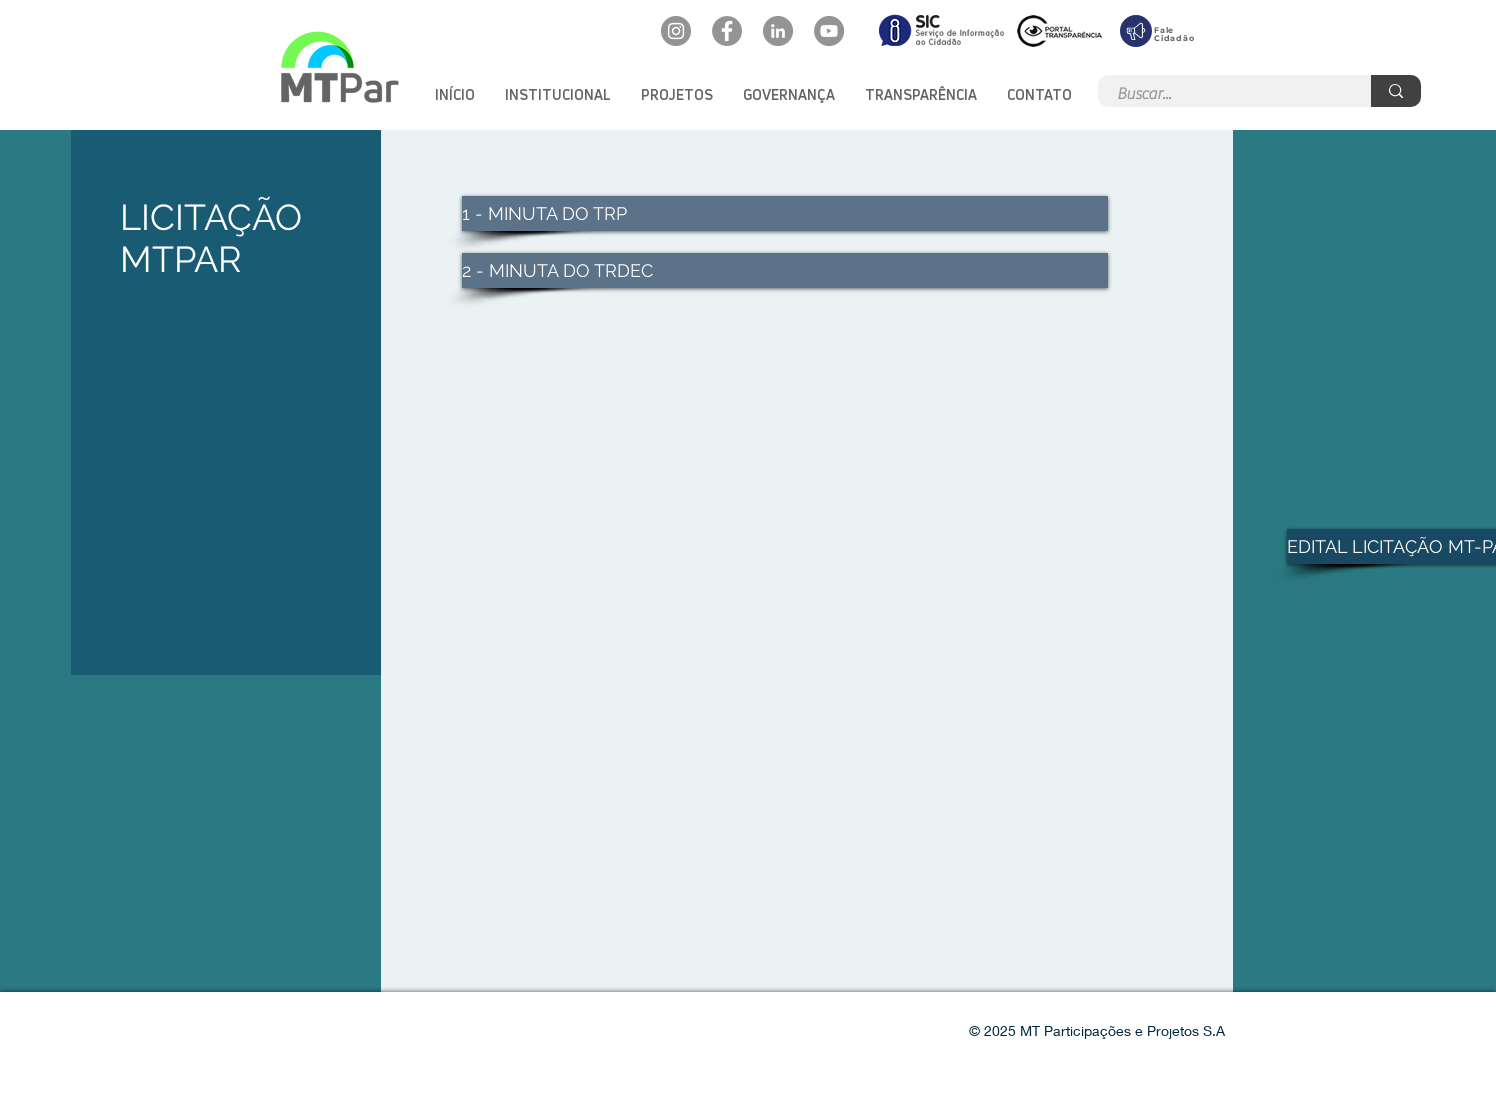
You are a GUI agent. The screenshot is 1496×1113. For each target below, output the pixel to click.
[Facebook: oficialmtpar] (727, 31)
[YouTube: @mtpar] (829, 31)
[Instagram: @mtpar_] (676, 31)
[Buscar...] (1223, 94)
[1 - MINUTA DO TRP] (785, 213)
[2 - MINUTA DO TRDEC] (785, 270)
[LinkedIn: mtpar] (778, 31)
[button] (558, 94)
